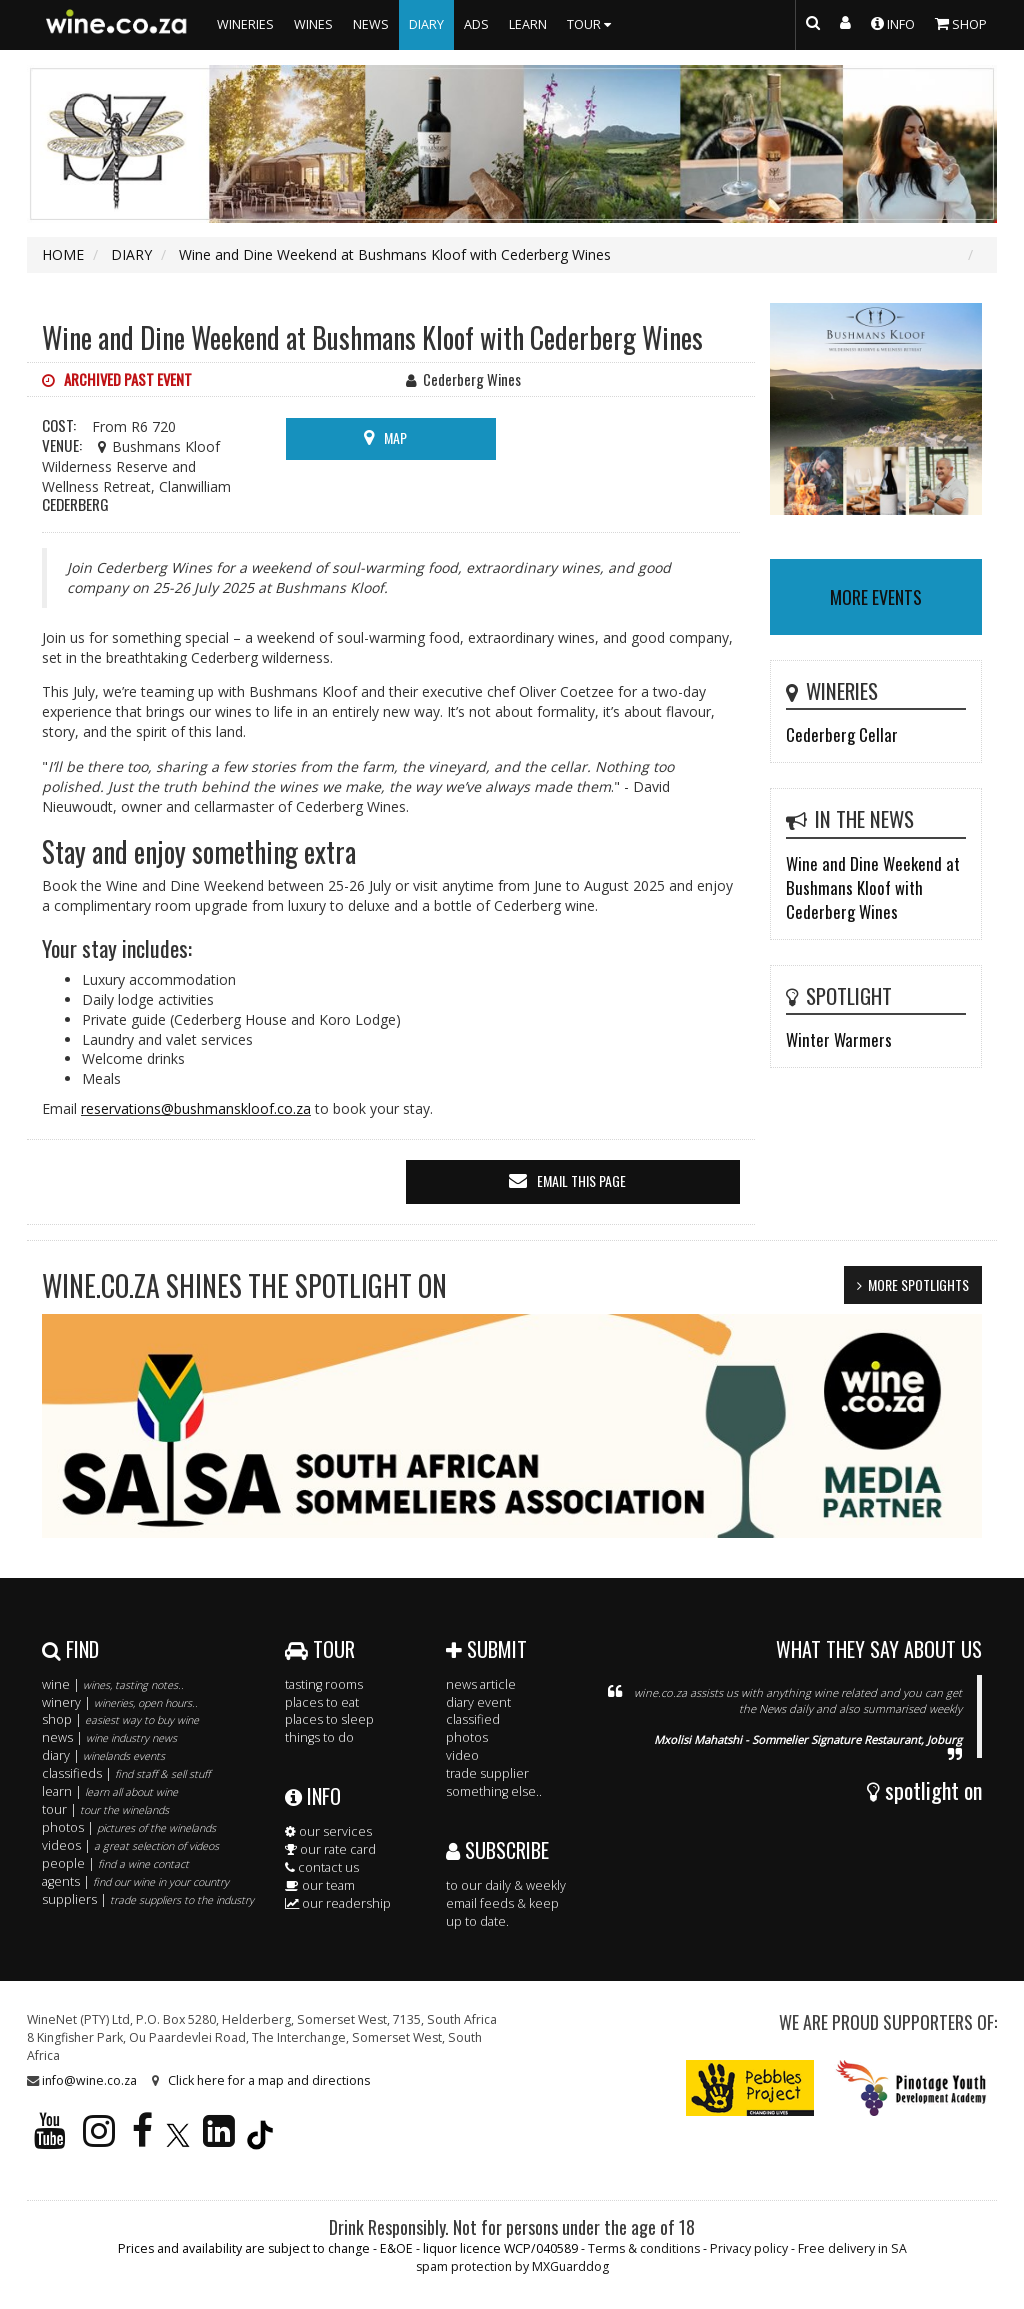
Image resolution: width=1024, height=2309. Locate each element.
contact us (322, 1867)
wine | (113, 1684)
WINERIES (245, 24)
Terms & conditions (644, 2248)
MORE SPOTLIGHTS (918, 1284)
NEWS (371, 24)
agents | (135, 1881)
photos (467, 1737)
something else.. (494, 1791)
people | (115, 1863)
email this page (581, 1180)
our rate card (330, 1849)
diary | (103, 1755)
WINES (313, 24)
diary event (478, 1702)
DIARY (426, 24)
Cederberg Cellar (842, 734)
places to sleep (329, 1719)
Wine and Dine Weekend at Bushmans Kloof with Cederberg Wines (873, 887)
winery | (120, 1702)
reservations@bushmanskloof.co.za (196, 1108)
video (462, 1755)
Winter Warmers (839, 1039)
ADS (476, 24)
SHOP (961, 23)
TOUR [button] (591, 24)
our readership (338, 1903)
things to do (319, 1737)
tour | (105, 1809)
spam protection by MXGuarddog (512, 2266)
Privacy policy (749, 2248)
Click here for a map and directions (269, 2080)
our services (328, 1831)
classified (473, 1719)
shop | (120, 1719)
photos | (129, 1827)
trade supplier (487, 1773)
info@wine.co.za (89, 2080)
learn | (110, 1791)
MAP (395, 437)
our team (320, 1885)
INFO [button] (893, 23)
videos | (130, 1845)
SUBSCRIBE (497, 1850)
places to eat (322, 1702)
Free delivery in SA (852, 2248)
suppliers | (148, 1899)
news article (481, 1684)
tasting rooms (324, 1684)
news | (109, 1737)
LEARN (528, 24)
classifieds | (126, 1773)
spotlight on (924, 1790)
